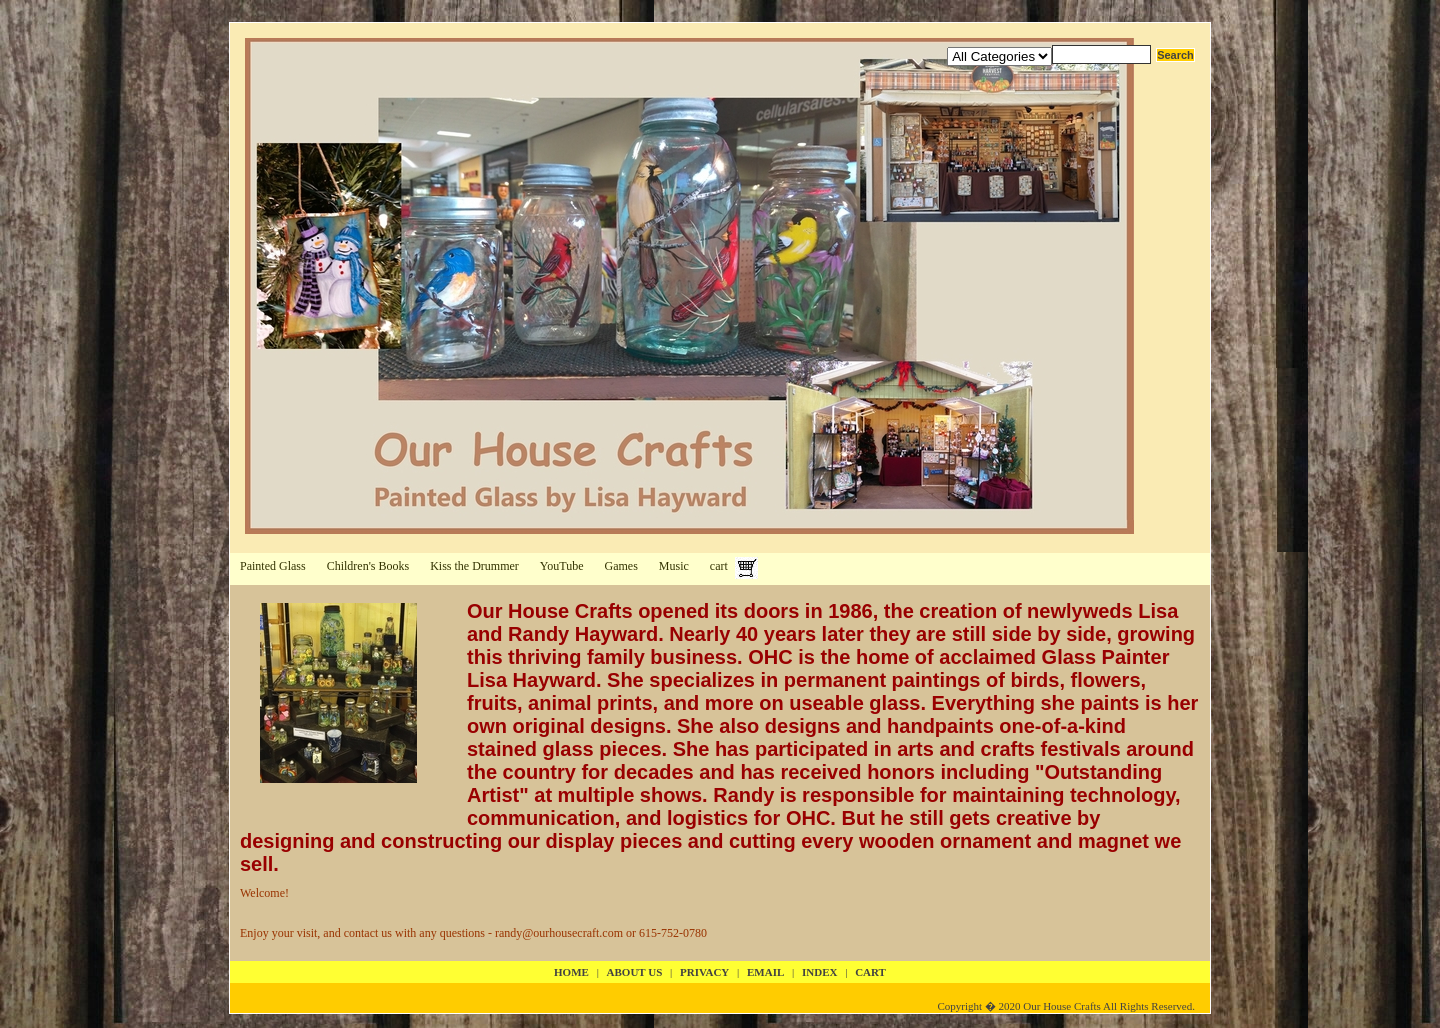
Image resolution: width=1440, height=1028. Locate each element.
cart (719, 566)
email (765, 972)
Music (674, 566)
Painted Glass (273, 566)
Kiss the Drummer (474, 566)
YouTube (562, 566)
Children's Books (368, 566)
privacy (704, 972)
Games (621, 566)
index (819, 972)
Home (571, 972)
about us (635, 972)
